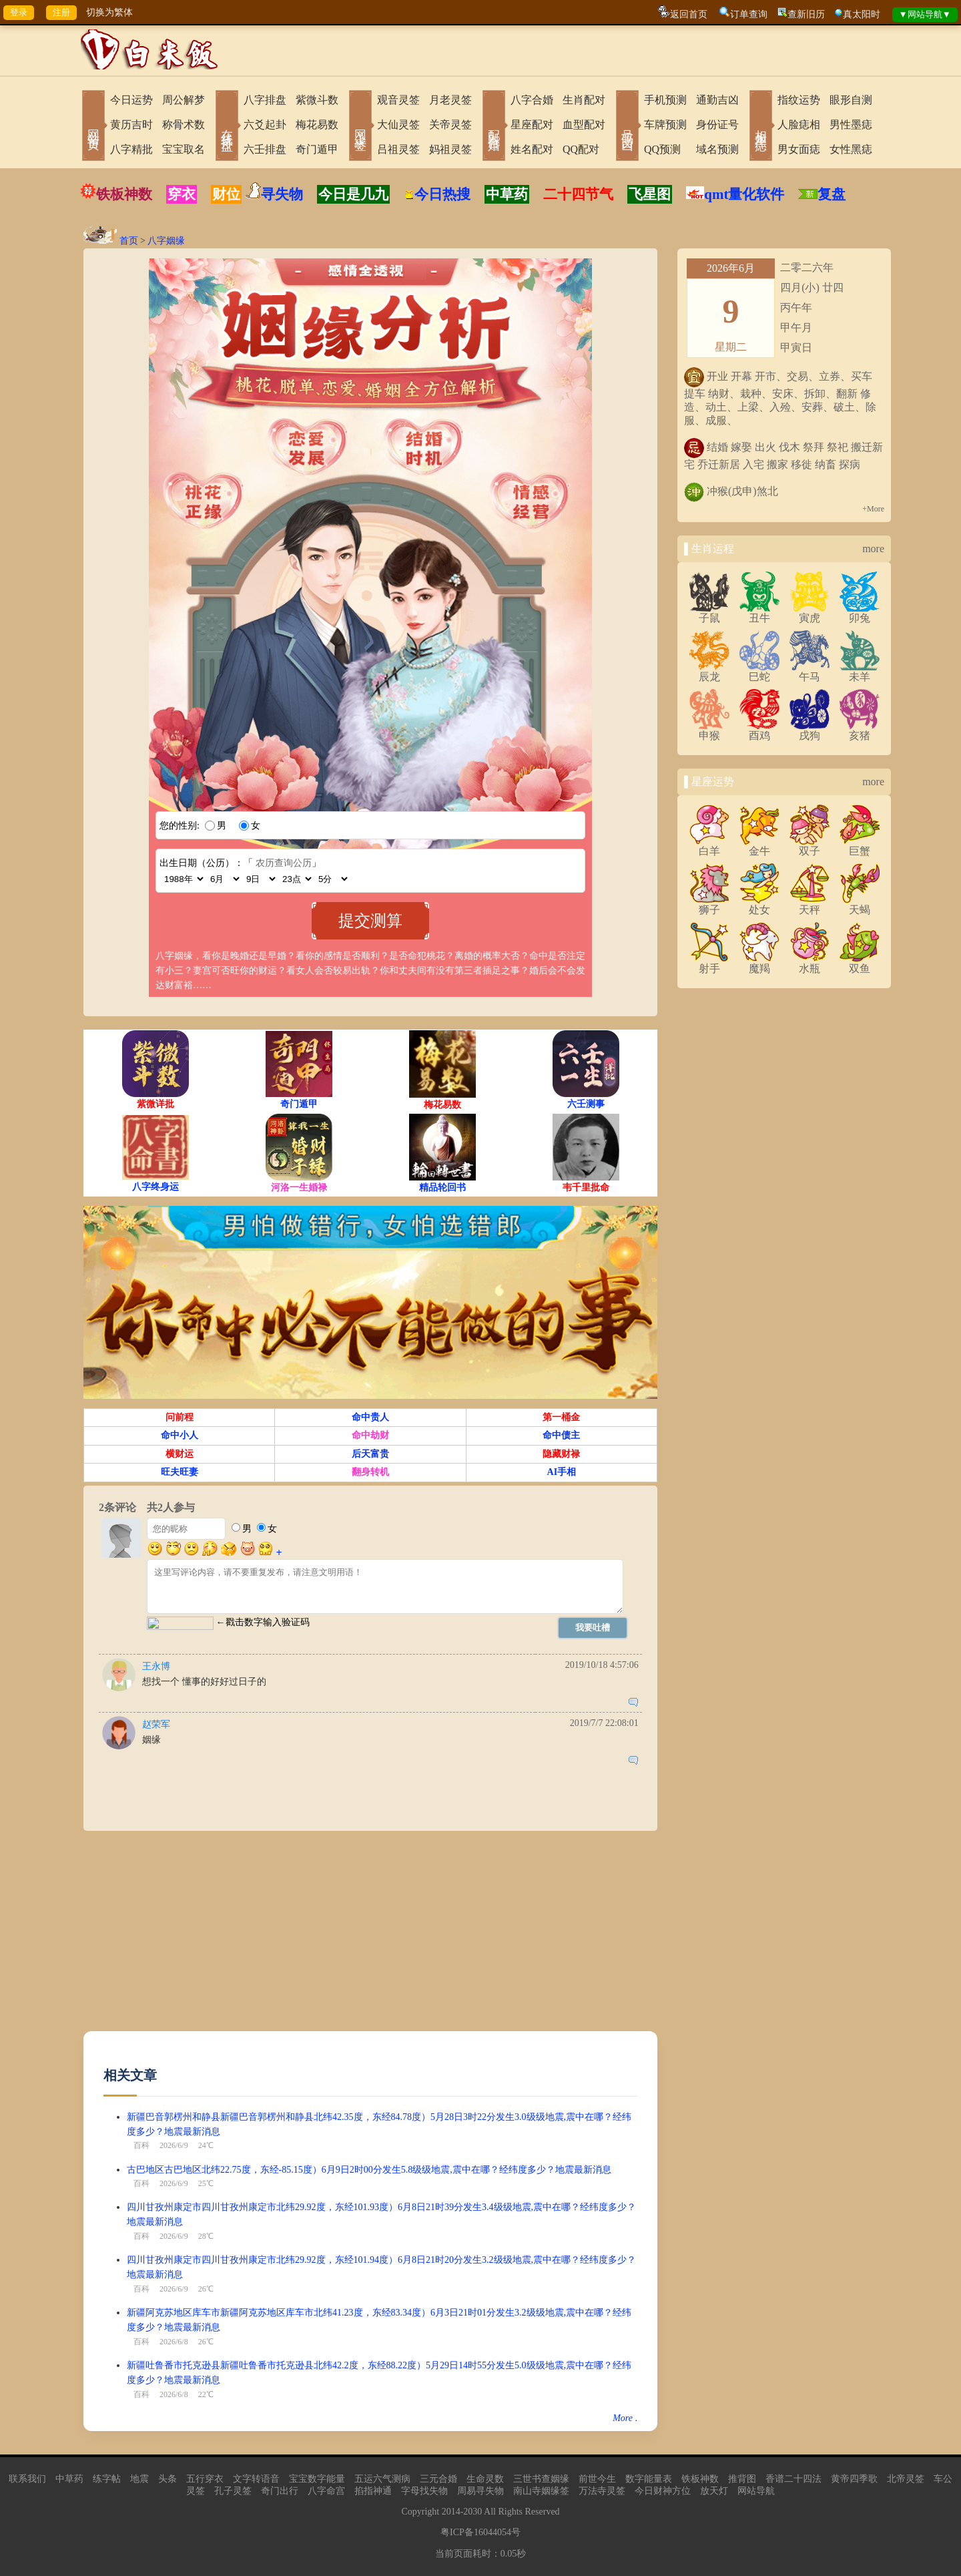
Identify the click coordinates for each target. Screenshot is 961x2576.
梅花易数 (317, 124)
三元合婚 (438, 2479)
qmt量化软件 (744, 194)
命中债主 (561, 1435)
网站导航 (756, 2491)
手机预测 (665, 99)
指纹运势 (798, 99)
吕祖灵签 (398, 149)
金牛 (759, 846)
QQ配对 (581, 149)
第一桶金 (561, 1417)
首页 (128, 241)
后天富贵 (370, 1454)
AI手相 (562, 1472)
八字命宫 (326, 2491)
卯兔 (860, 613)
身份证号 (717, 124)
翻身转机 (370, 1472)
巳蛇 (759, 671)
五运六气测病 (382, 2479)
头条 (167, 2479)
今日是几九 (353, 194)
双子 (809, 846)
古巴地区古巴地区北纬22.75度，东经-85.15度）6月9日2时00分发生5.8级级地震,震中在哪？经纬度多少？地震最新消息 (369, 2170)
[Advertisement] (370, 1937)
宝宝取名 (183, 149)
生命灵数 (485, 2479)
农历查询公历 (284, 863)
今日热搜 (437, 194)
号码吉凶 (627, 127)
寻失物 (282, 194)
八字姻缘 (166, 241)
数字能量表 (648, 2479)
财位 (226, 194)
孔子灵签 (233, 2491)
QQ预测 (662, 149)
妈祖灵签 (450, 149)
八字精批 (131, 149)
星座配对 (532, 124)
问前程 (180, 1417)
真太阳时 (861, 14)
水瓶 (809, 963)
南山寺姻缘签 (541, 2491)
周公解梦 (183, 99)
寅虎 (809, 613)
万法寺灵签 (602, 2491)
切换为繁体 (109, 12)
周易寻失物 (480, 2491)
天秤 (809, 904)
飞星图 (650, 194)
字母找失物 (424, 2491)
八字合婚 (532, 99)
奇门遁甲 (317, 149)
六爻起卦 (265, 124)
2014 (451, 2512)
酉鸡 (759, 730)
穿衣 (182, 194)
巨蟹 (860, 846)
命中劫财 (370, 1435)
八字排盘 (265, 99)
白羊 (709, 846)
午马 (809, 671)
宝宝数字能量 (317, 2479)
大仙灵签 (398, 124)
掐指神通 (373, 2491)
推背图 (742, 2479)
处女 (759, 904)
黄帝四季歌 (854, 2479)
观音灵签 (398, 99)
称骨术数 (183, 124)
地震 (139, 2479)
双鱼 (860, 963)
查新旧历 (806, 14)
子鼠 (709, 613)
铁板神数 (124, 194)
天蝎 (860, 904)
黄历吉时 (131, 124)
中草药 (507, 194)
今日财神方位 (663, 2491)
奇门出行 (279, 2491)
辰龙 (709, 671)
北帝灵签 (905, 2479)
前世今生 (597, 2479)
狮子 (709, 904)
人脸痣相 (798, 124)
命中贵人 (370, 1417)
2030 (472, 2512)
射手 (709, 963)
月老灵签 (450, 99)
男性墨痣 (851, 124)
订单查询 (748, 14)
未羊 (860, 671)
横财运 (180, 1454)
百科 (141, 2145)
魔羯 (759, 963)
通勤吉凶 (717, 99)
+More (873, 508)
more (873, 548)
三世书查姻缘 (541, 2479)
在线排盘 (227, 127)
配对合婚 (494, 127)
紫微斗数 (317, 99)
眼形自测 (851, 99)
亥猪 (860, 730)
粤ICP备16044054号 (480, 2532)
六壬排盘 (265, 149)
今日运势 (131, 99)
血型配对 (584, 124)
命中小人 (179, 1435)
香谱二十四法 (793, 2479)
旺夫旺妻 (179, 1472)
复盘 (832, 194)
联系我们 (27, 2479)
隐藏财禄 (561, 1454)
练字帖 (107, 2479)
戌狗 (809, 730)
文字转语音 (256, 2479)
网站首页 (93, 127)
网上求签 (360, 127)
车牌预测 (665, 124)
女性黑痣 (851, 149)
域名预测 (717, 149)
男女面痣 (798, 149)
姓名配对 (532, 149)
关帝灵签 (450, 124)
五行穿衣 (205, 2479)
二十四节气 (578, 194)
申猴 (709, 730)
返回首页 (688, 14)
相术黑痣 (760, 127)
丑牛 (759, 613)
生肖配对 (584, 99)
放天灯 (714, 2491)
